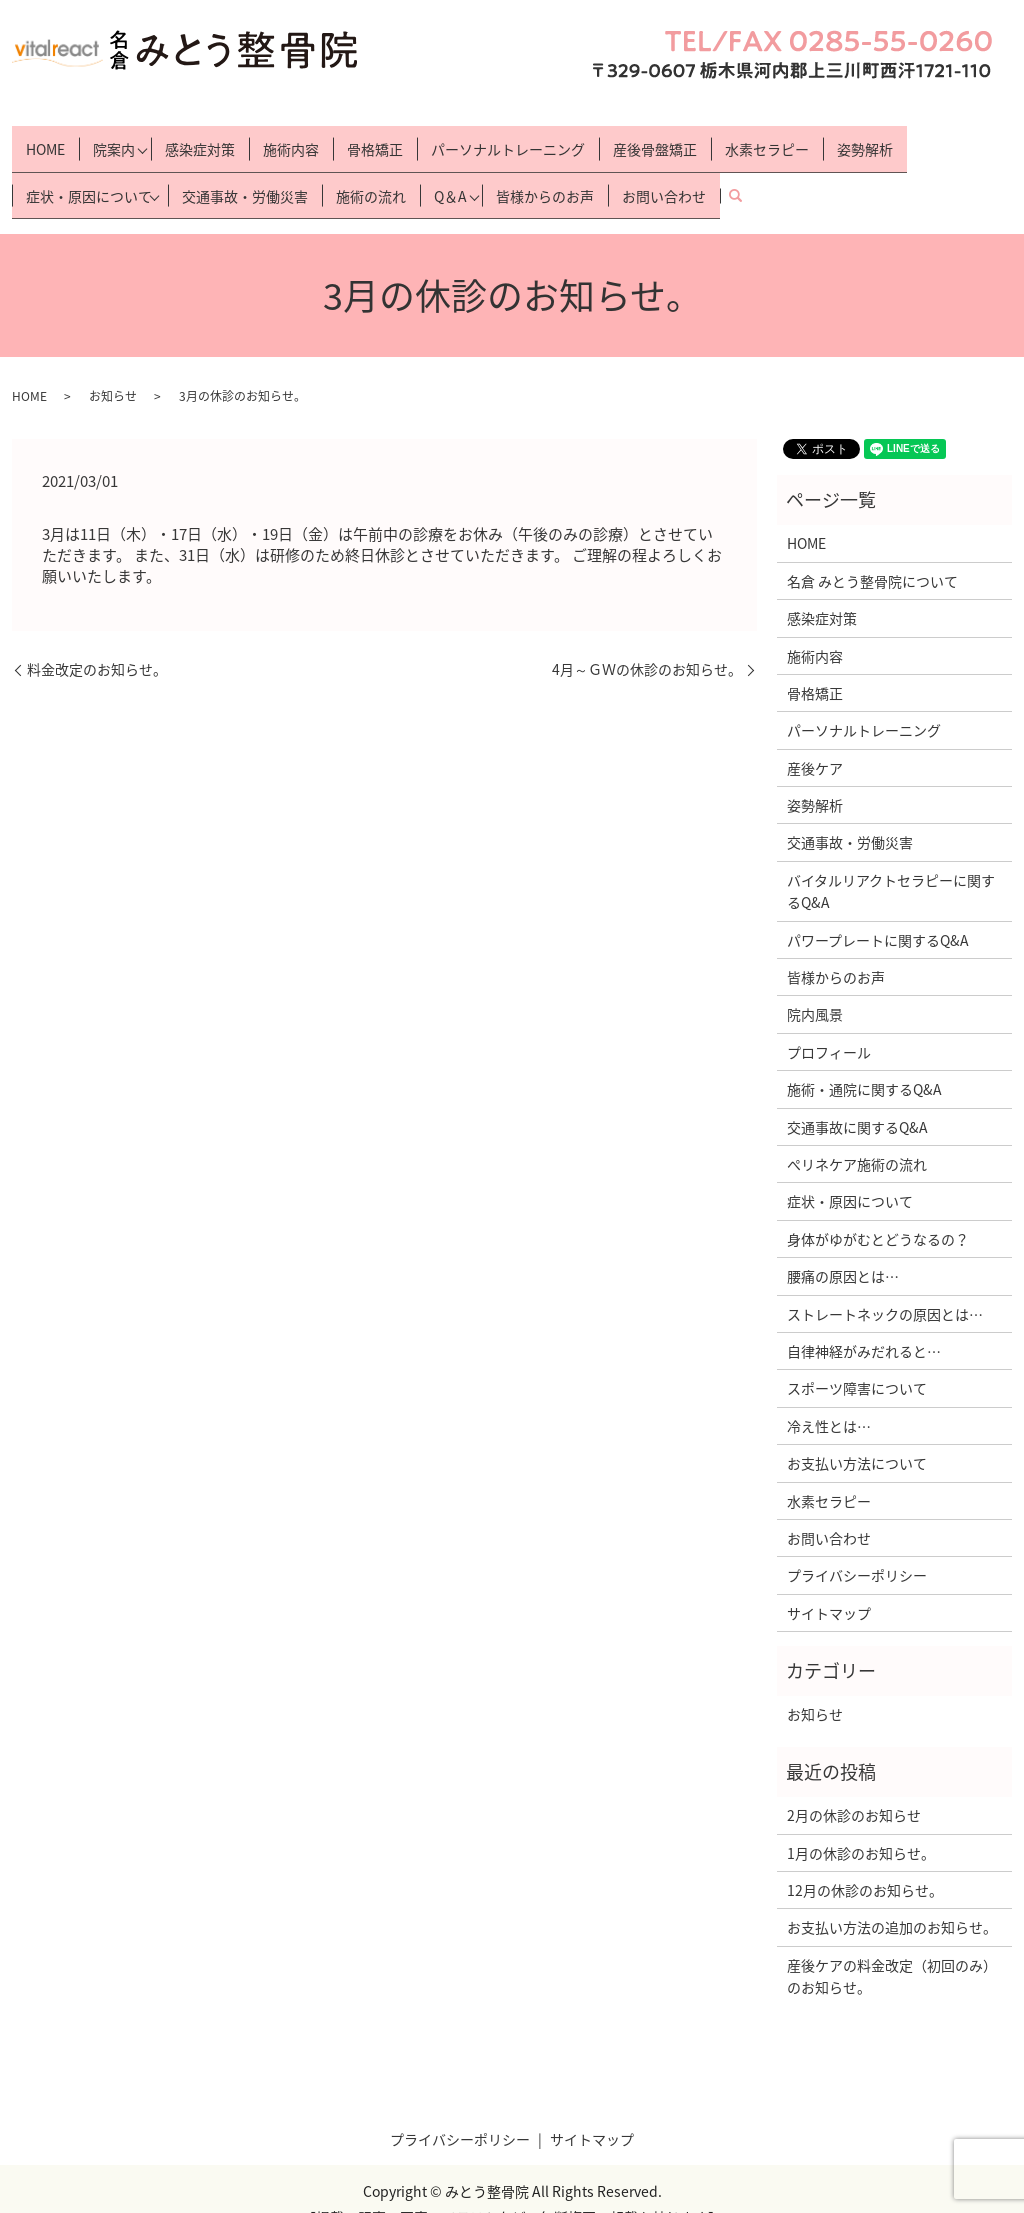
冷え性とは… (829, 1395)
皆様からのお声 (556, 172)
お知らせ (113, 365)
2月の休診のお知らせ (854, 1785)
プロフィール (829, 1021)
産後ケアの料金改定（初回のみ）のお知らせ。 (892, 1945)
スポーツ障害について (857, 1358)
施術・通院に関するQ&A (864, 1058)
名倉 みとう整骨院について (872, 550)
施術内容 (296, 140)
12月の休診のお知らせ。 (865, 1859)
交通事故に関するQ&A (857, 1096)
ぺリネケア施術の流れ (857, 1133)
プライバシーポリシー (857, 1545)
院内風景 (815, 984)
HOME (45, 140)
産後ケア (815, 737)
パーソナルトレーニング (513, 140)
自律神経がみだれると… (864, 1320)
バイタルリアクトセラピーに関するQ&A (891, 860)
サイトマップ (829, 1582)
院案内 (114, 140)
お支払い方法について (857, 1432)
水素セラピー (772, 140)
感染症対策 (205, 140)
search (754, 172)
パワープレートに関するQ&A (878, 909)
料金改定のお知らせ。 (97, 639)
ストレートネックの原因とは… (885, 1283)
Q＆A (455, 172)
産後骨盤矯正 (660, 140)
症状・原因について (89, 172)
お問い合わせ (675, 172)
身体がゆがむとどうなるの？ (878, 1208)
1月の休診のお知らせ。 (861, 1822)
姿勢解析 (870, 140)
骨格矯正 (380, 140)
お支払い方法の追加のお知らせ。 (892, 1897)
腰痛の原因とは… (843, 1245)
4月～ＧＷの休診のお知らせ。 (647, 639)
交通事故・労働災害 (250, 172)
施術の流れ (376, 172)
